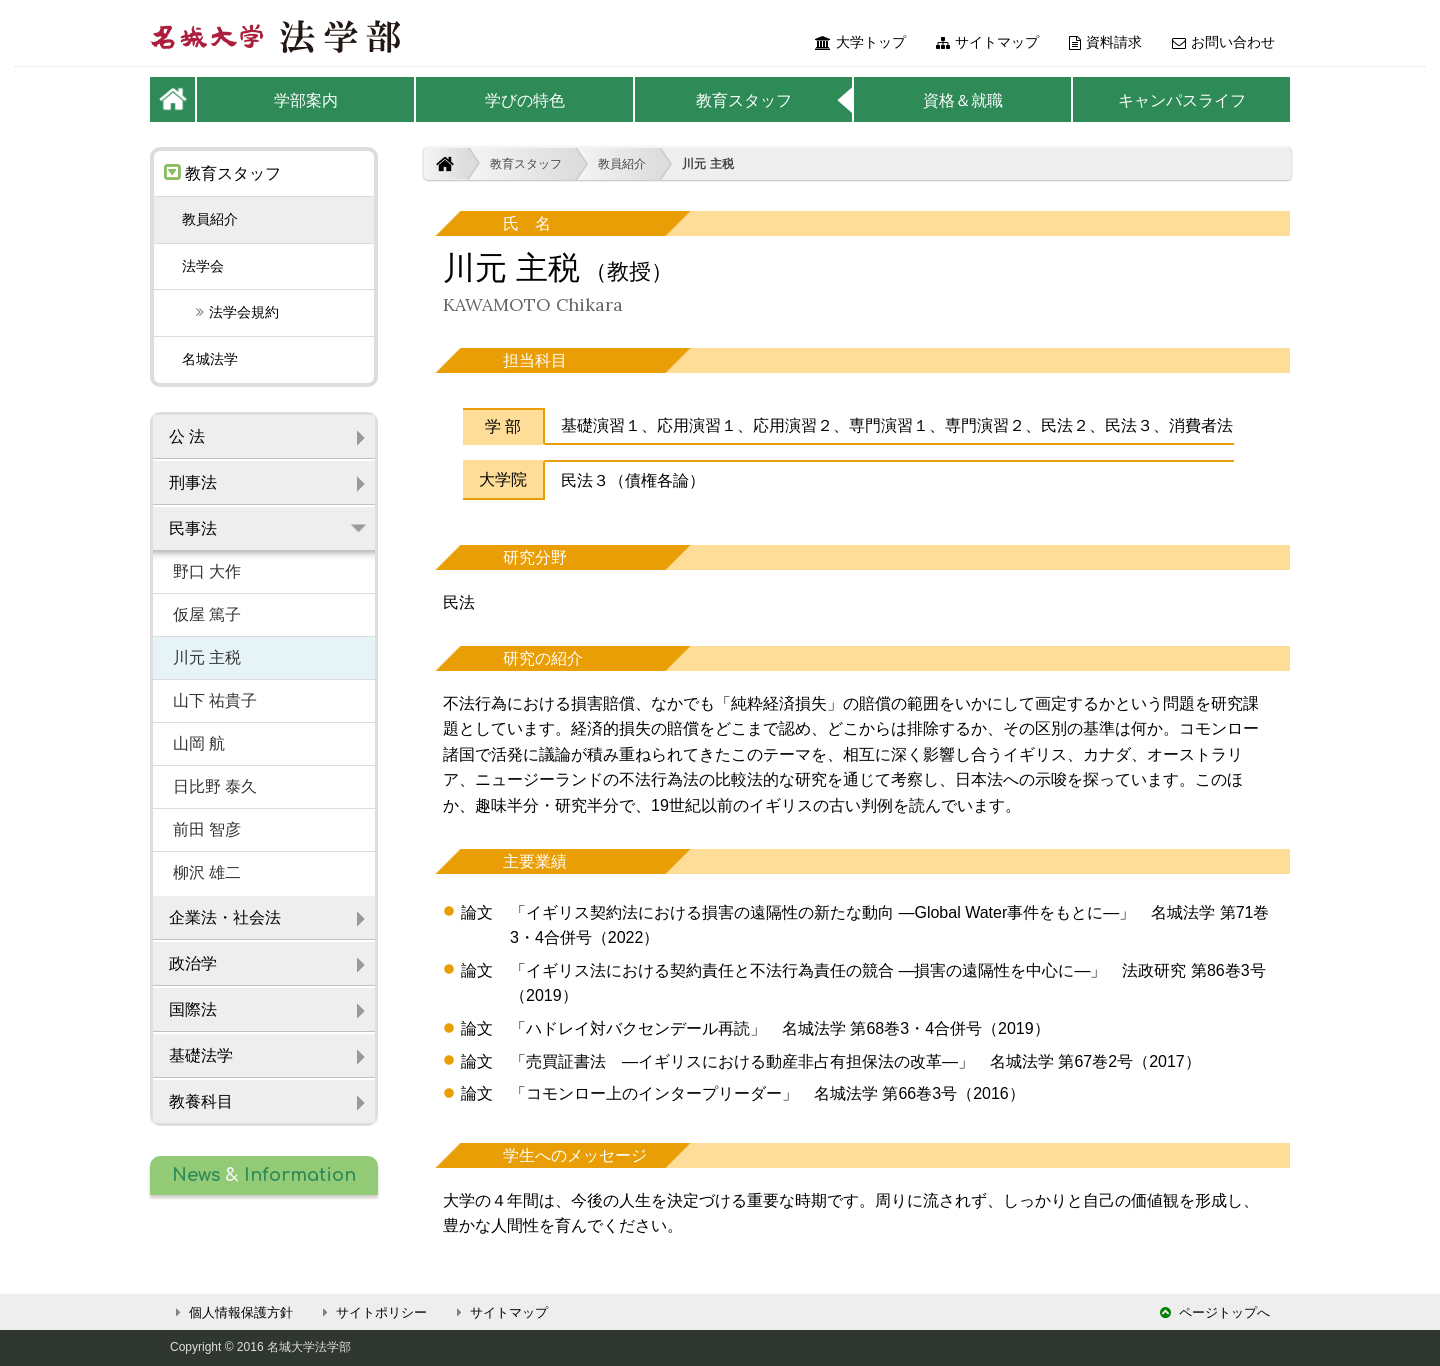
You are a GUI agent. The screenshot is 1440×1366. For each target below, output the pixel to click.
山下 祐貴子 (215, 700)
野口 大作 (207, 571)
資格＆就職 (963, 100)
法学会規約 (230, 312)
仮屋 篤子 (207, 614)
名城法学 (210, 359)
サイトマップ (987, 42)
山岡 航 (199, 743)
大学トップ (860, 42)
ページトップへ (1215, 1312)
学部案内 (306, 100)
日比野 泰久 (215, 786)
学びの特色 (525, 100)
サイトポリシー (372, 1312)
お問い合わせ (1223, 42)
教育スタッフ (744, 100)
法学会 (203, 266)
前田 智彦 (207, 829)
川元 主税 (707, 164)
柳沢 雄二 (207, 872)
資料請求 (1105, 42)
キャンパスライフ (1182, 100)
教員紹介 (622, 164)
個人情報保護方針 (231, 1312)
